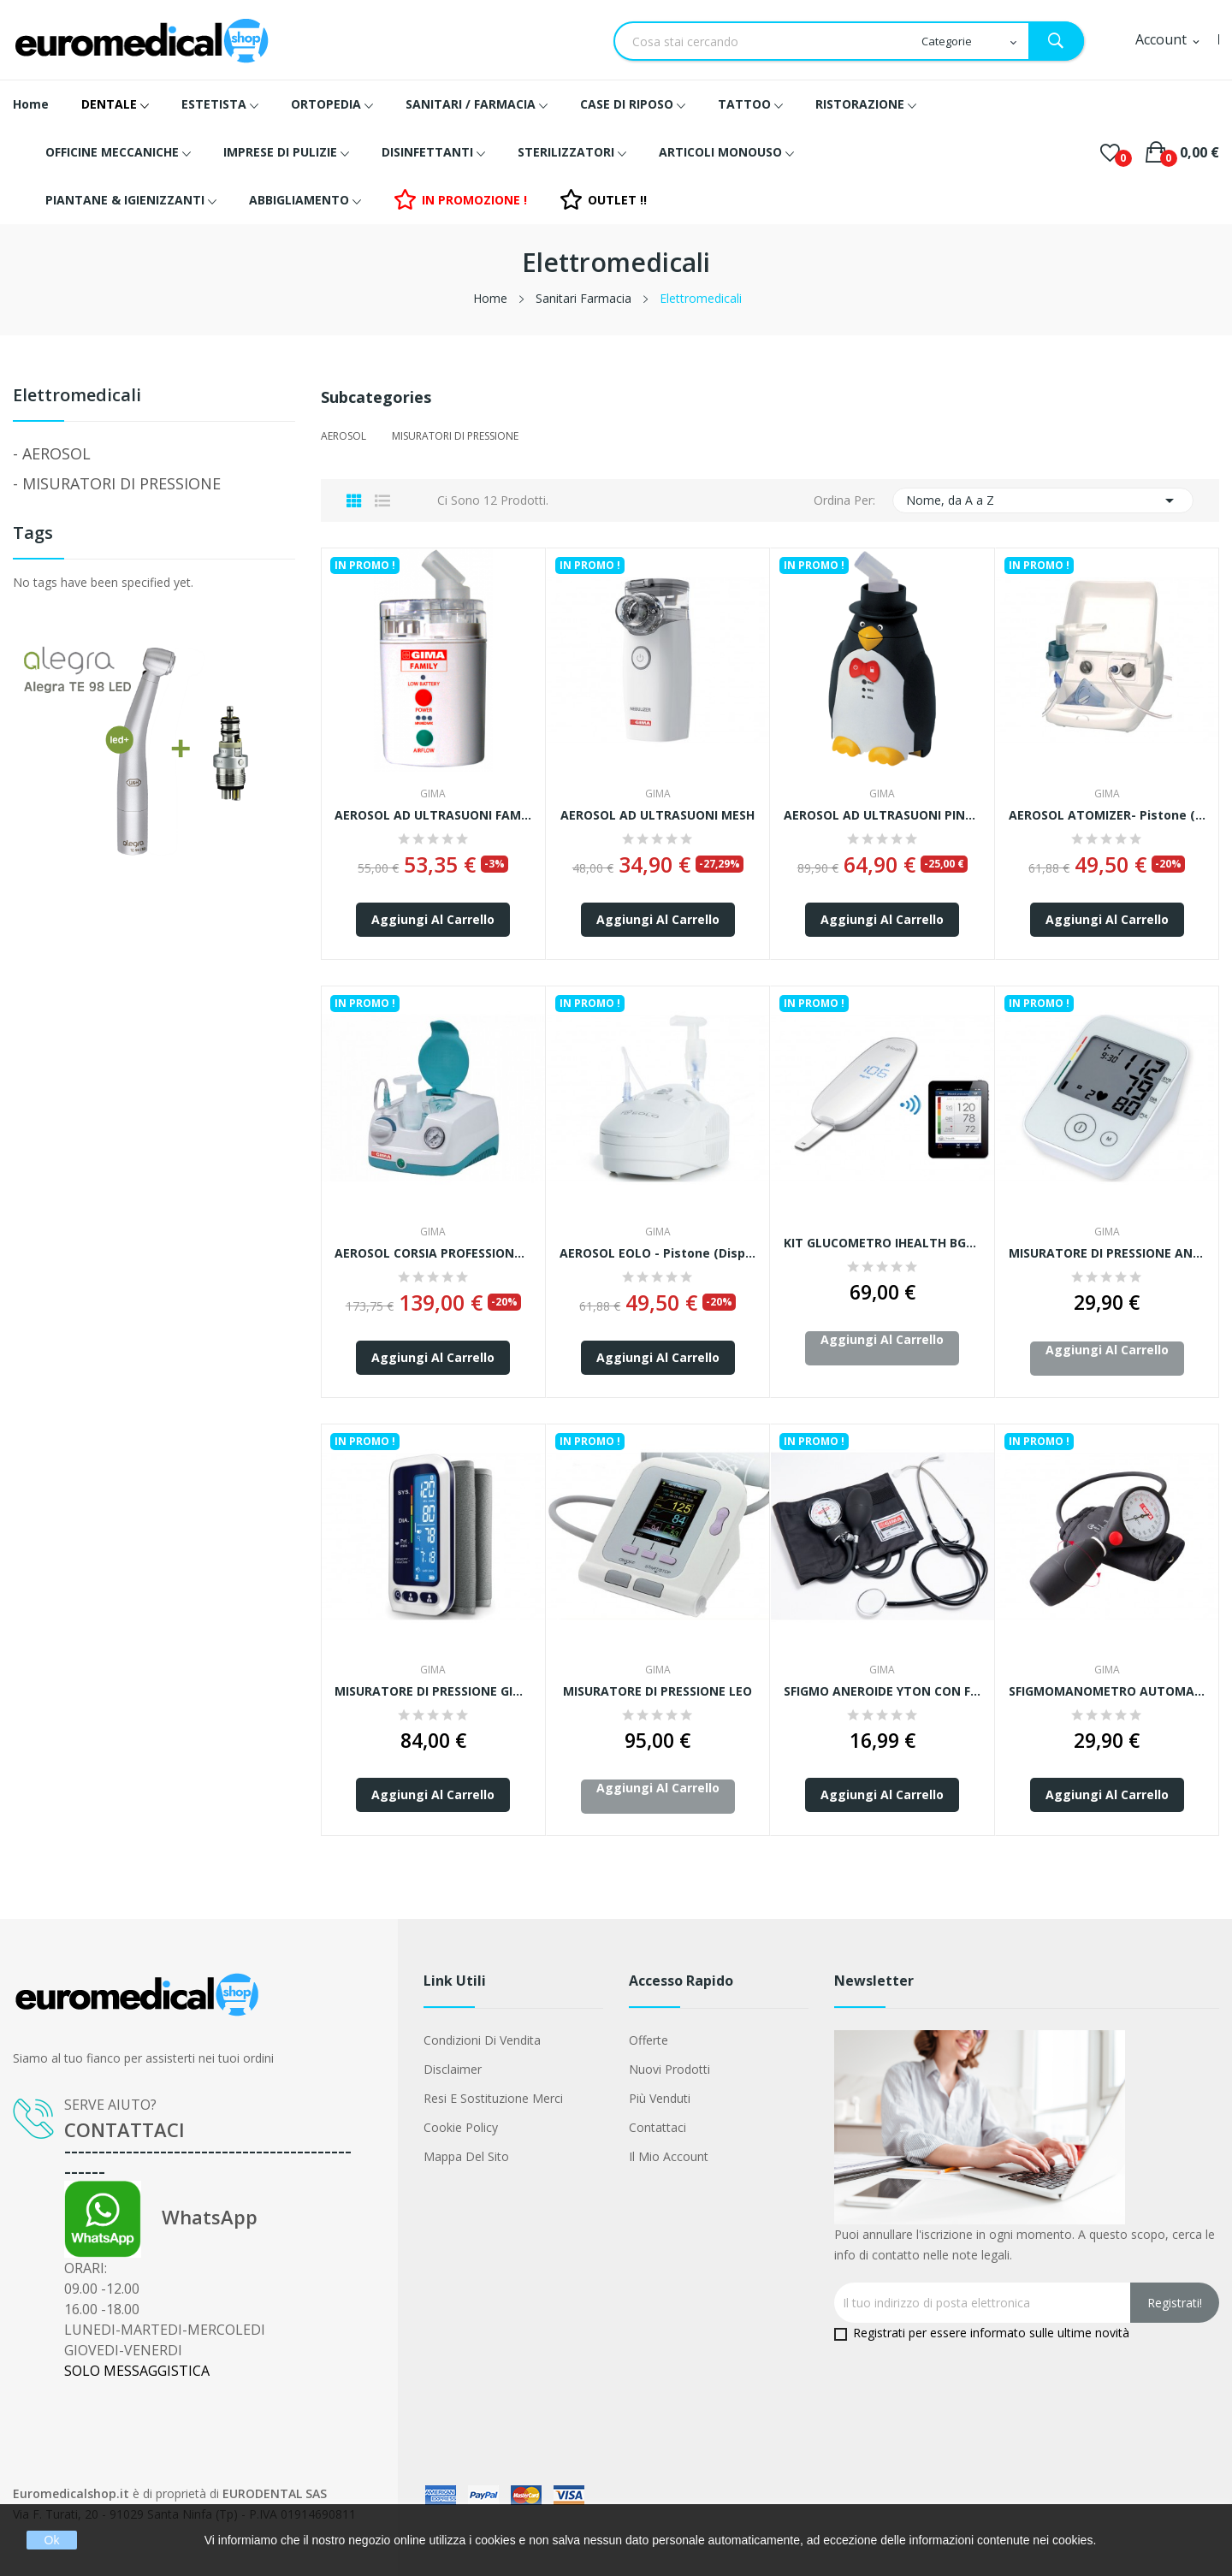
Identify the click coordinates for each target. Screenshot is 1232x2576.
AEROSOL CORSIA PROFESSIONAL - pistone (433, 1253)
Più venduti (659, 2098)
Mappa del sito (466, 2156)
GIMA (433, 794)
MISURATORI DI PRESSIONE (121, 483)
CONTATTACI (124, 2129)
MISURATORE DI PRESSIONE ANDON (1107, 1253)
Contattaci (657, 2127)
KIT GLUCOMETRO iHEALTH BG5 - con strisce (882, 1243)
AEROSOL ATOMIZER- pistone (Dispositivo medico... (1107, 815)
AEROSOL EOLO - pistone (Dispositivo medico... (658, 1253)
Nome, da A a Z (1043, 500)
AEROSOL (56, 453)
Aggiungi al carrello (433, 919)
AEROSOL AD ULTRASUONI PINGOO (882, 815)
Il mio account (668, 2156)
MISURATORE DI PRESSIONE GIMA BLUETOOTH (433, 1691)
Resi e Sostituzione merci (493, 2098)
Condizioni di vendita (482, 2040)
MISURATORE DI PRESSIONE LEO (657, 1691)
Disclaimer (453, 2069)
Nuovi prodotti (669, 2069)
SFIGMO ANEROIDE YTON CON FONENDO (882, 1691)
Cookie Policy (461, 2127)
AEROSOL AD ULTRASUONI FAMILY (433, 815)
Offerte (648, 2040)
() (1110, 152)
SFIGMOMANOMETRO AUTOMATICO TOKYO (1107, 1691)
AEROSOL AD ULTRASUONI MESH (657, 815)
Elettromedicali (77, 396)
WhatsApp (161, 2217)
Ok (52, 2540)
